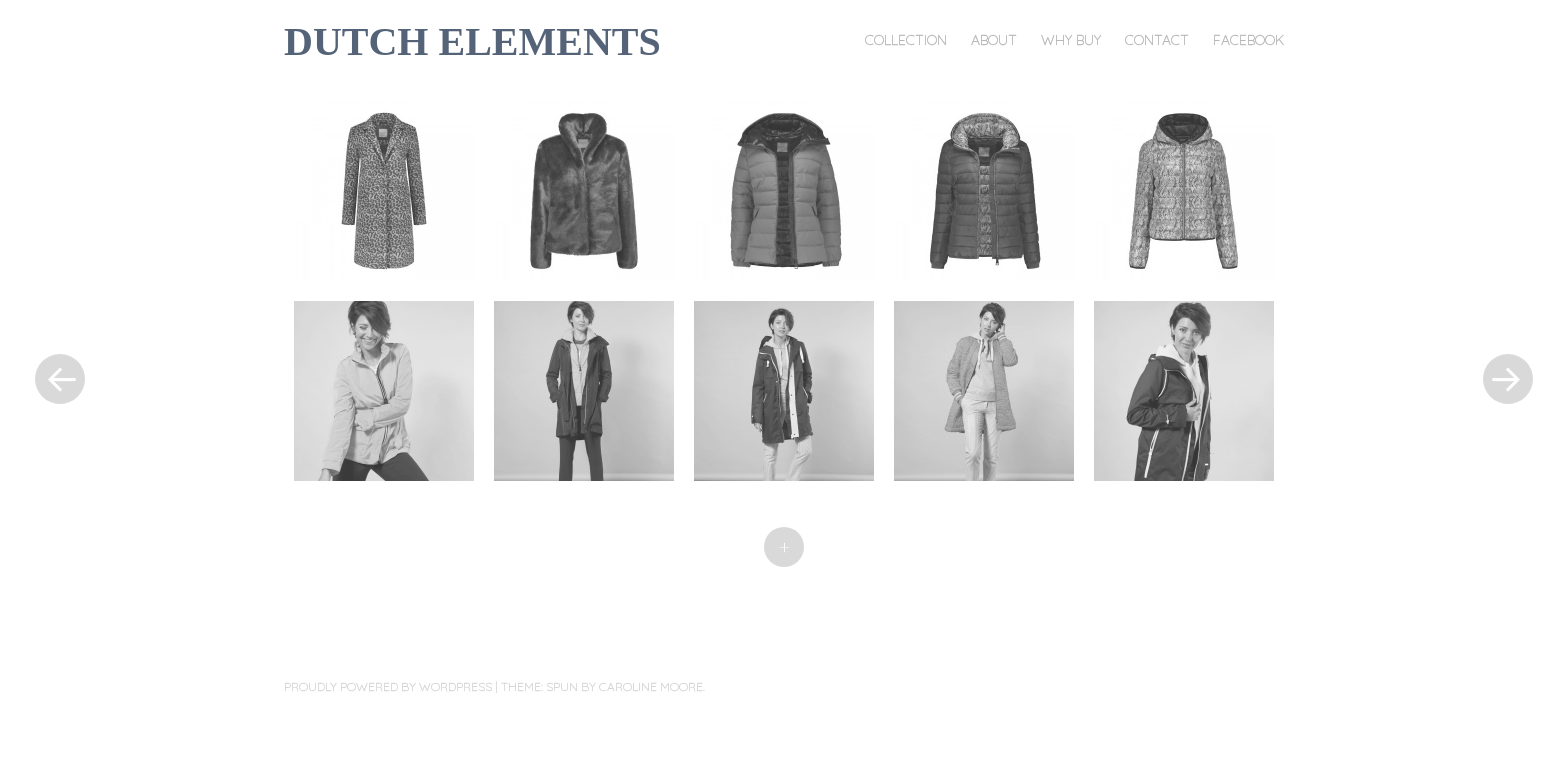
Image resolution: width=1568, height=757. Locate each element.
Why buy (1071, 40)
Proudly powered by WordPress (388, 686)
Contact (1157, 40)
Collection (906, 40)
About (994, 40)
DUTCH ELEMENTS (472, 41)
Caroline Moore (651, 686)
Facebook (1248, 40)
